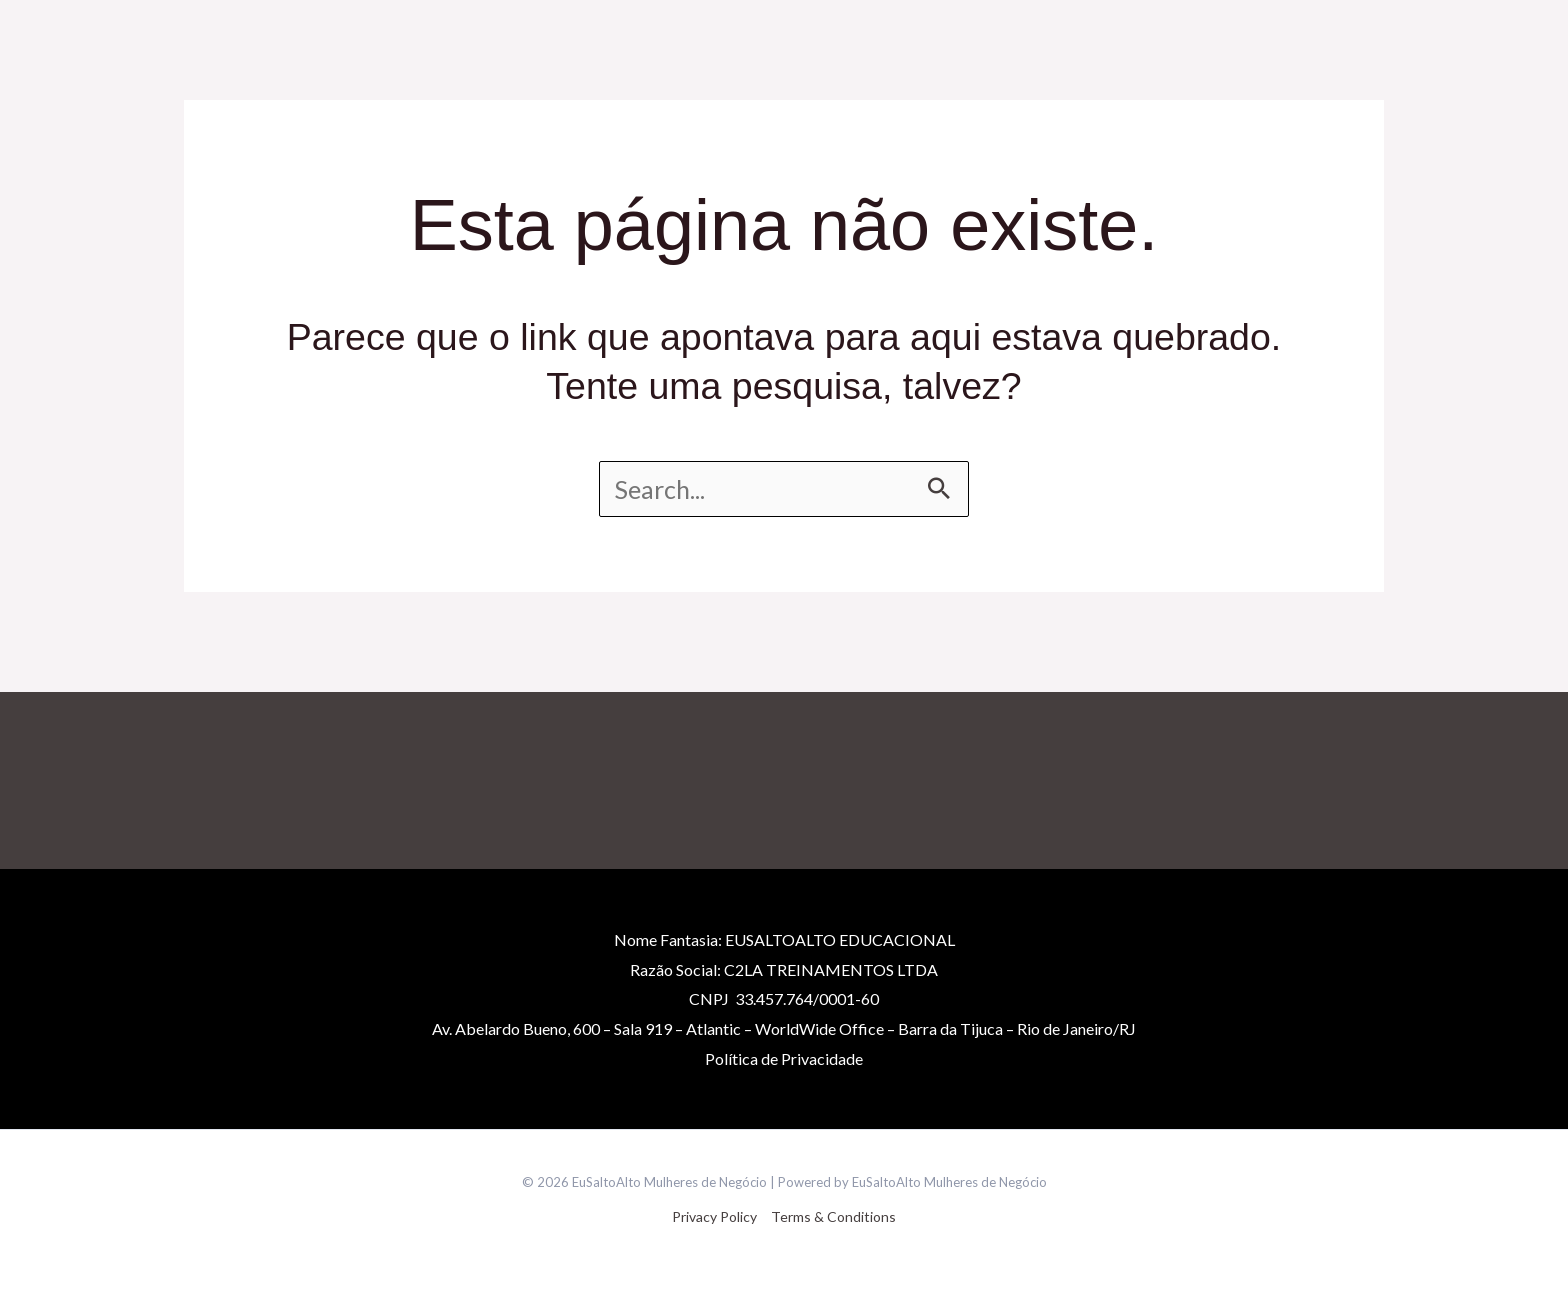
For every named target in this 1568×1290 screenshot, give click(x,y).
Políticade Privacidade (784, 1058)
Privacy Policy (714, 1216)
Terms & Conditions (833, 1216)
